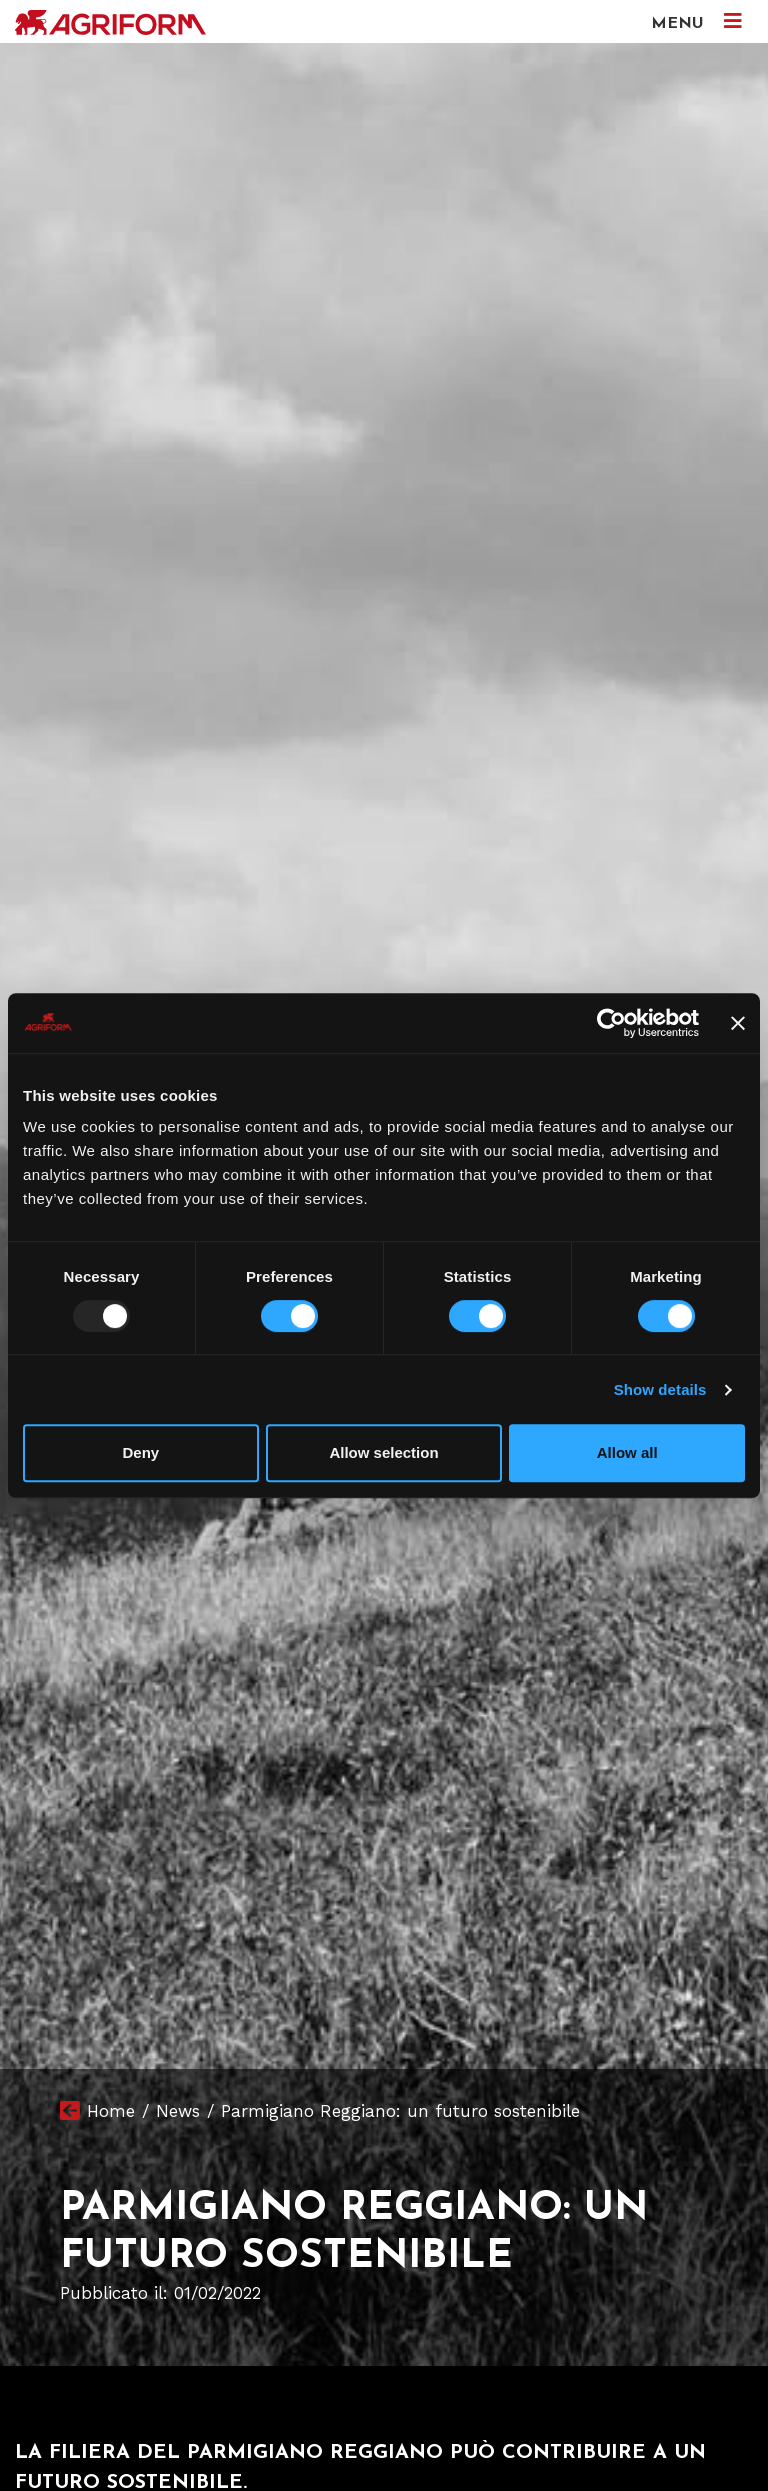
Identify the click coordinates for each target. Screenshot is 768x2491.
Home (111, 2111)
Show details (660, 1389)
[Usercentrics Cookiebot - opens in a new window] (611, 1023)
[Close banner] (738, 1023)
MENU (696, 21)
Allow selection (383, 1452)
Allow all (627, 1452)
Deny (140, 1452)
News (178, 2111)
